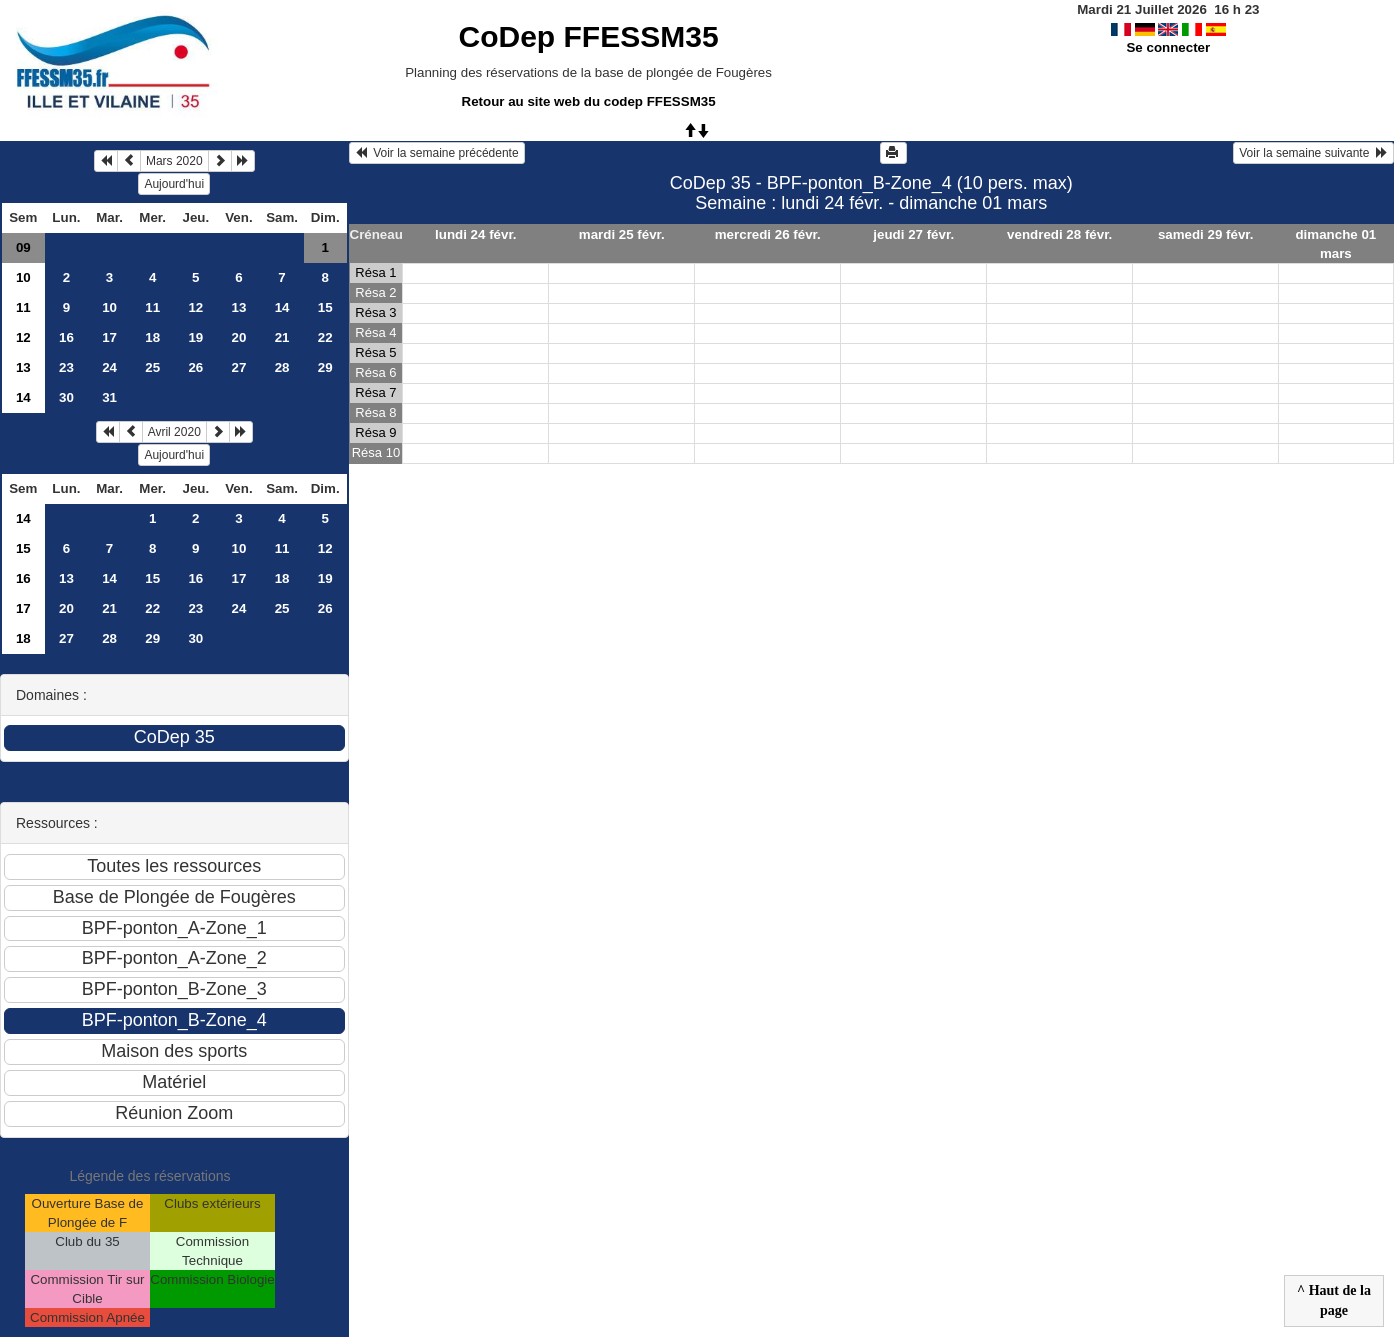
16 (66, 337)
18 (152, 337)
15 (325, 307)
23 (66, 367)
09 (23, 247)
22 (325, 337)
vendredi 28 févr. (1059, 234)
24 (109, 367)
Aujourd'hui (174, 184)
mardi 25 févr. (622, 234)
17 (109, 337)
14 (282, 307)
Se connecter (1168, 47)
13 (239, 307)
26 (195, 367)
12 (195, 307)
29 (325, 367)
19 (195, 337)
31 (109, 397)
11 (23, 307)
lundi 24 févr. (475, 234)
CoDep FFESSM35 (589, 36)
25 (152, 367)
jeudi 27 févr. (913, 234)
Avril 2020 (174, 432)
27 (239, 367)
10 (23, 277)
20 (239, 337)
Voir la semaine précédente (437, 153)
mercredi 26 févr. (768, 234)
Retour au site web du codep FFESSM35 (589, 101)
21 (282, 337)
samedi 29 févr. (1206, 234)
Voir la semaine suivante (1313, 153)
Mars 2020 (174, 161)
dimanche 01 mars (1335, 244)
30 (66, 397)
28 (282, 367)
